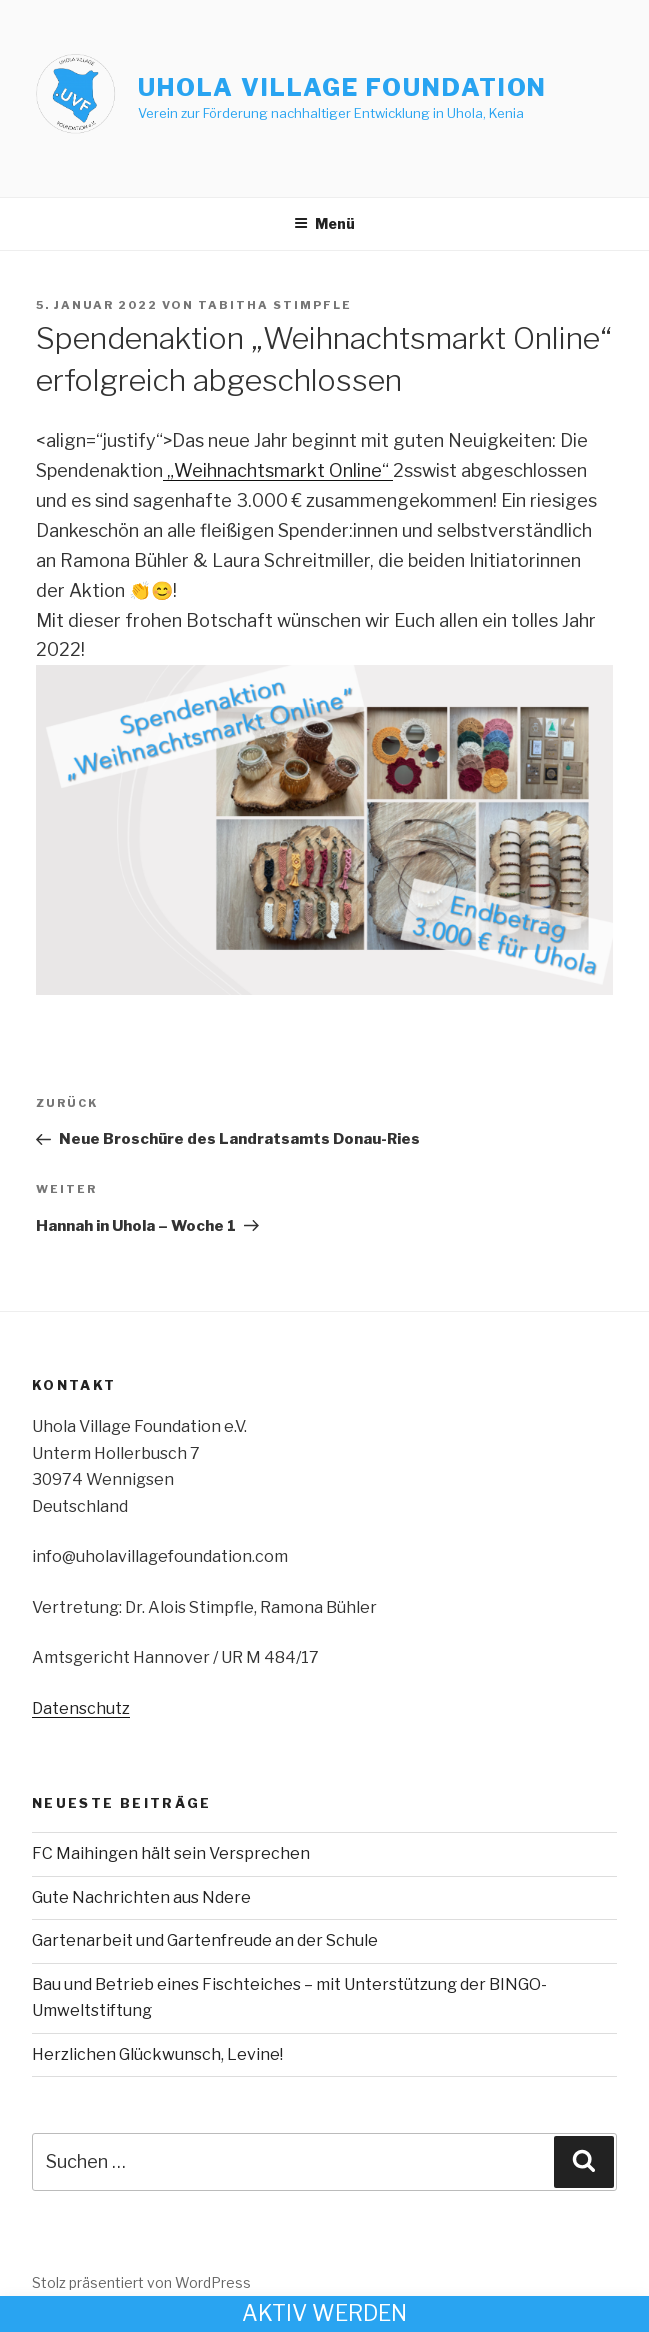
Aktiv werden (324, 2313)
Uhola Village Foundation (342, 87)
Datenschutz (81, 1708)
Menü (324, 223)
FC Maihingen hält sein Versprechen (171, 1853)
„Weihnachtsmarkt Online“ (278, 470)
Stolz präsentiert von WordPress (141, 2282)
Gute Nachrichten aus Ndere (141, 1897)
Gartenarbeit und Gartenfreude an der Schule (205, 1940)
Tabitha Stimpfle (275, 305)
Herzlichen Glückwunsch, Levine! (157, 2054)
